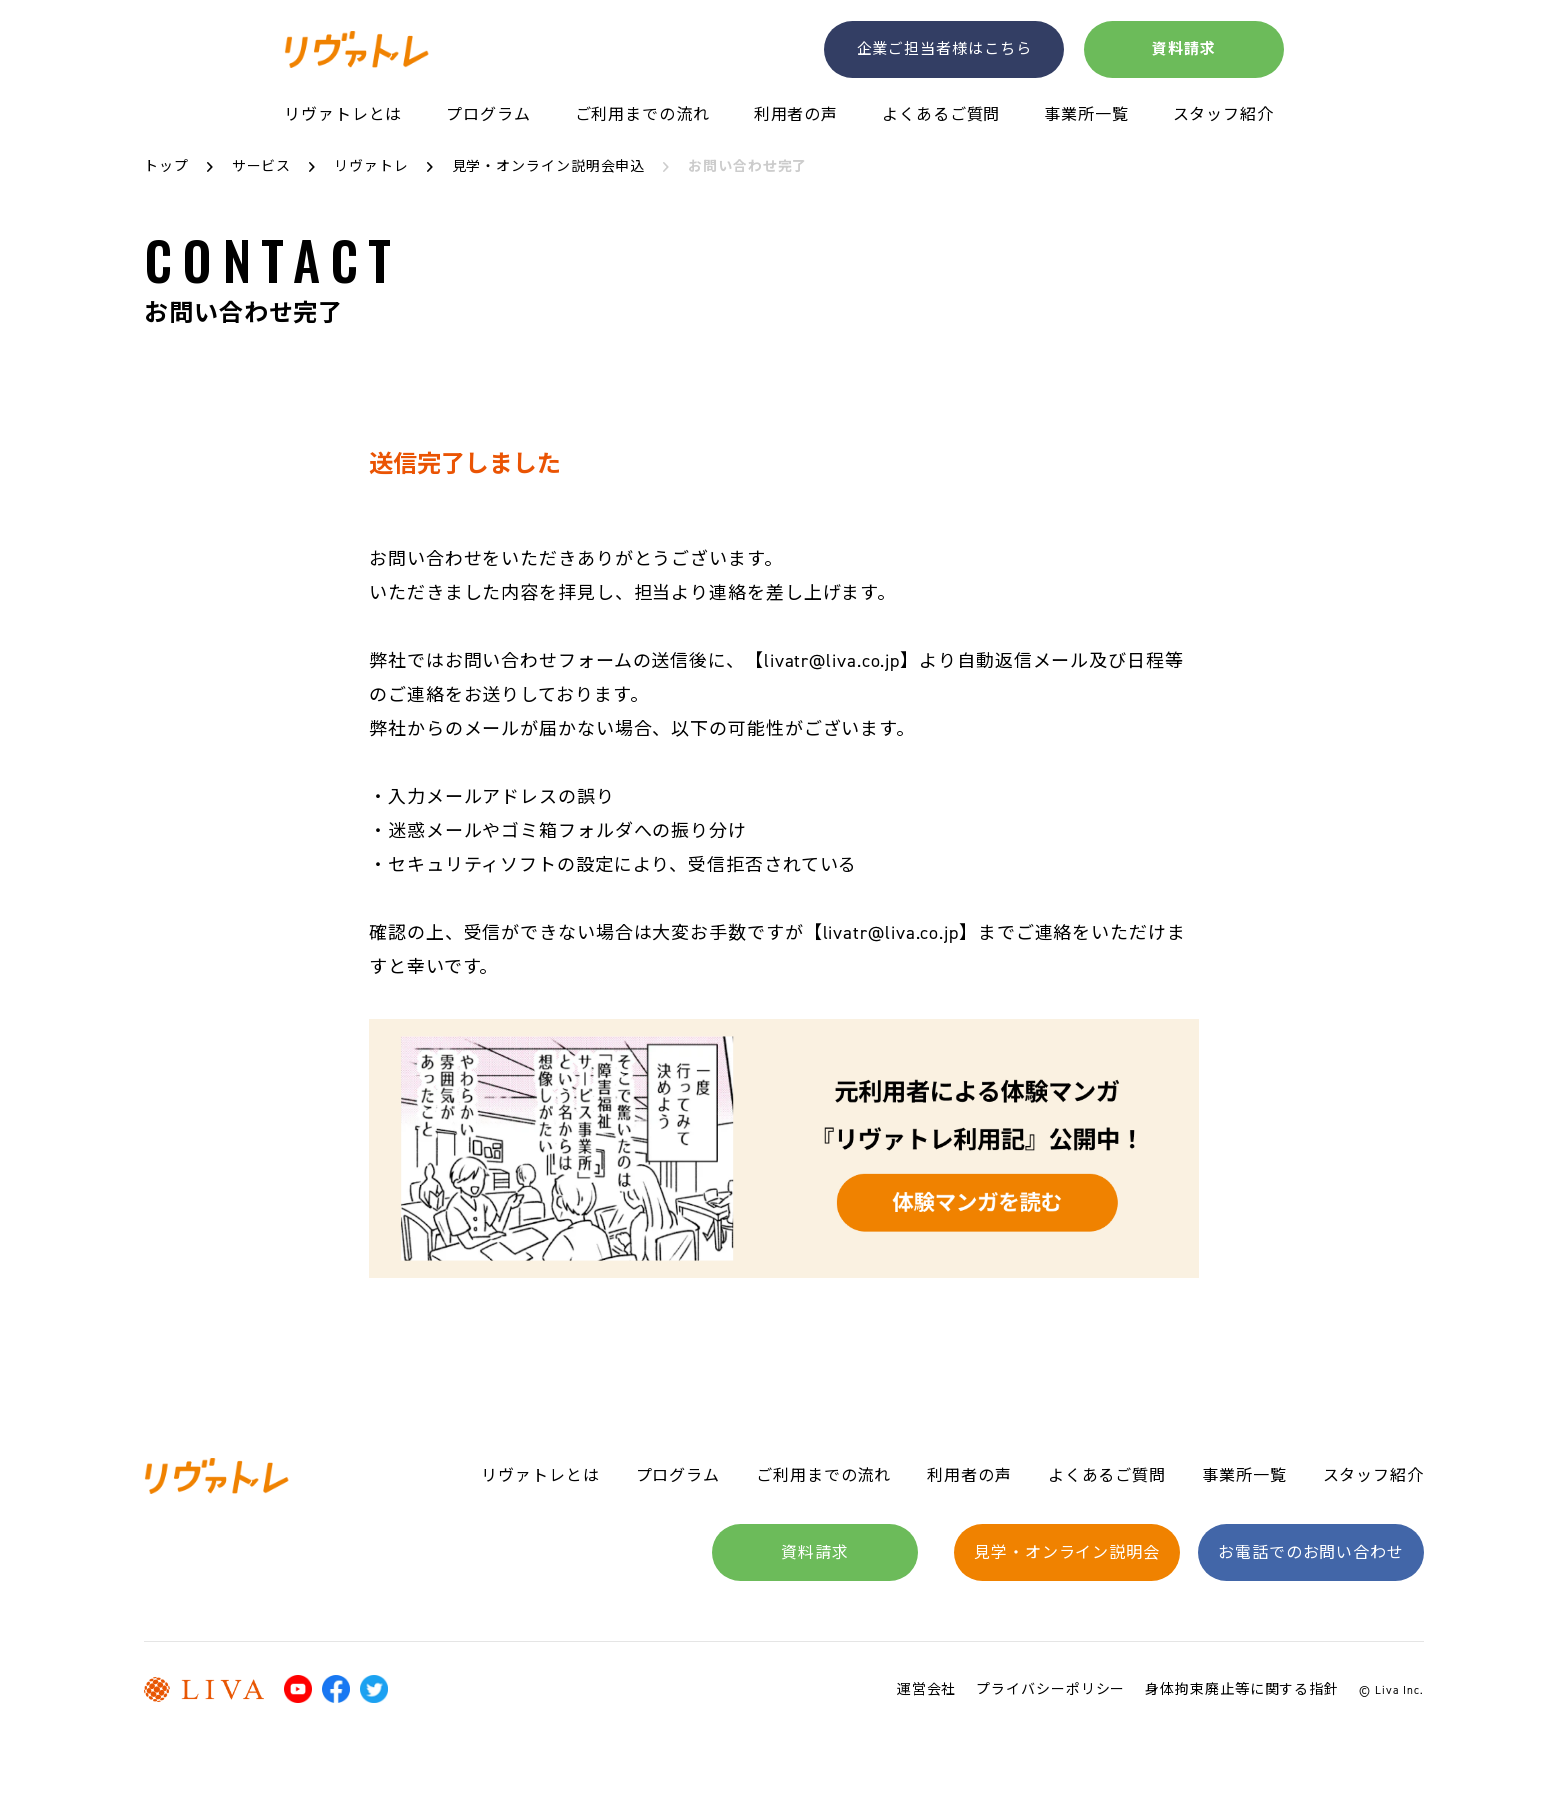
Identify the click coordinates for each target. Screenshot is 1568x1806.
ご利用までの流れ (642, 115)
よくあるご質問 (941, 115)
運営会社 (927, 1689)
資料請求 (1184, 48)
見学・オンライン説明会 (1067, 1552)
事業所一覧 (1086, 115)
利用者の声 (796, 115)
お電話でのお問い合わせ (1311, 1552)
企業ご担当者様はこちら (944, 48)
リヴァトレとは (343, 115)
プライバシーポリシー (1050, 1689)
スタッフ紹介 (1223, 115)
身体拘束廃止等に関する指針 (1242, 1689)
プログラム (488, 115)
